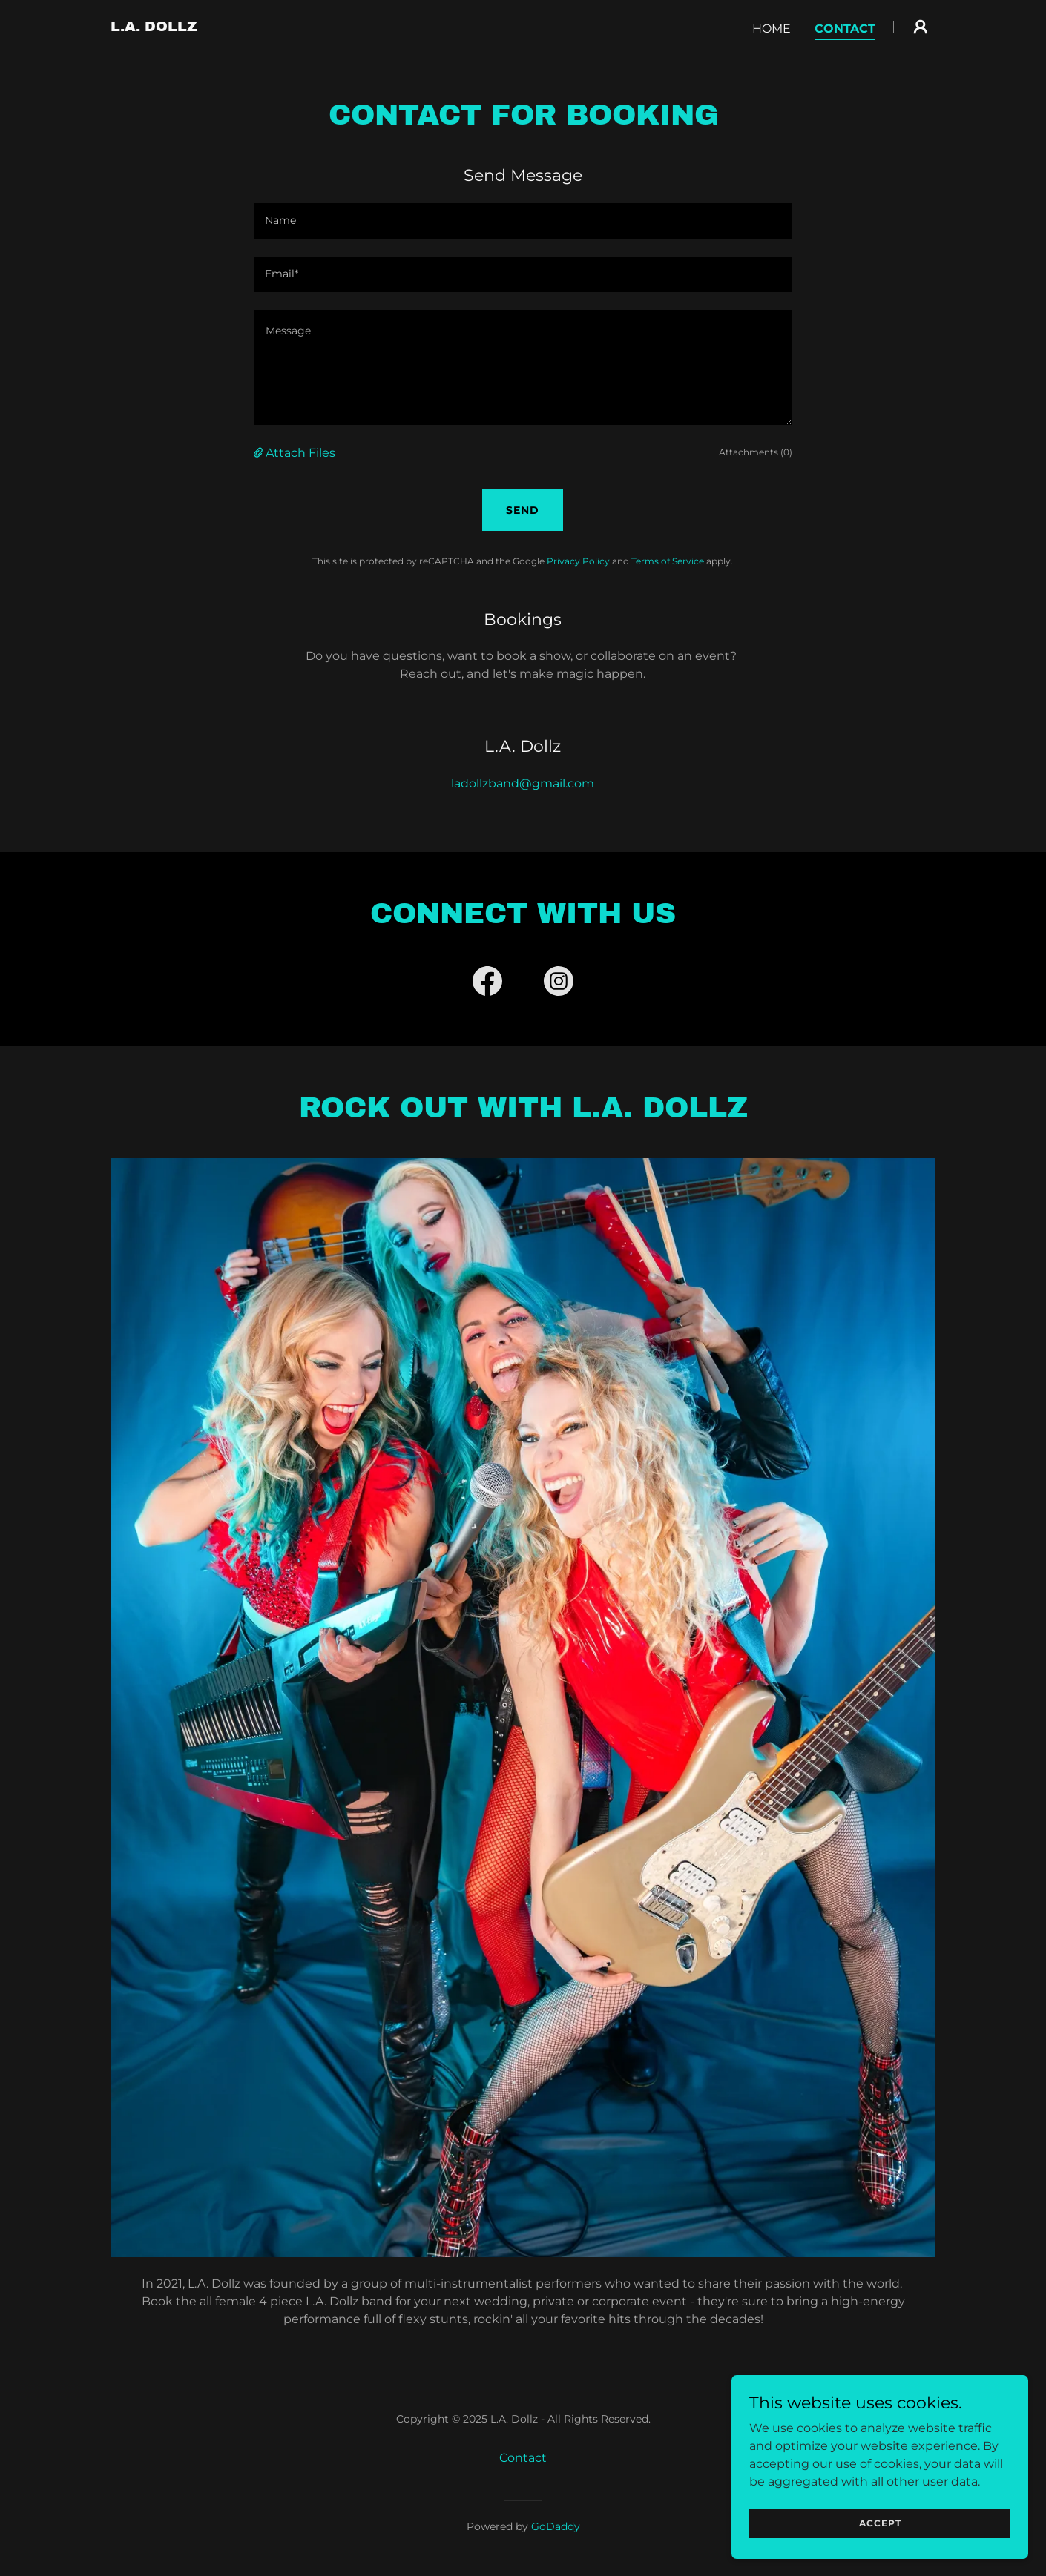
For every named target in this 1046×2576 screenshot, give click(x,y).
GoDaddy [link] (555, 2526)
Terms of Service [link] (667, 561)
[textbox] (523, 221)
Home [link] (771, 29)
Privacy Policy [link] (578, 561)
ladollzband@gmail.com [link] (522, 783)
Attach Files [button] (300, 453)
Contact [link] (845, 29)
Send (522, 510)
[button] (920, 27)
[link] (154, 27)
